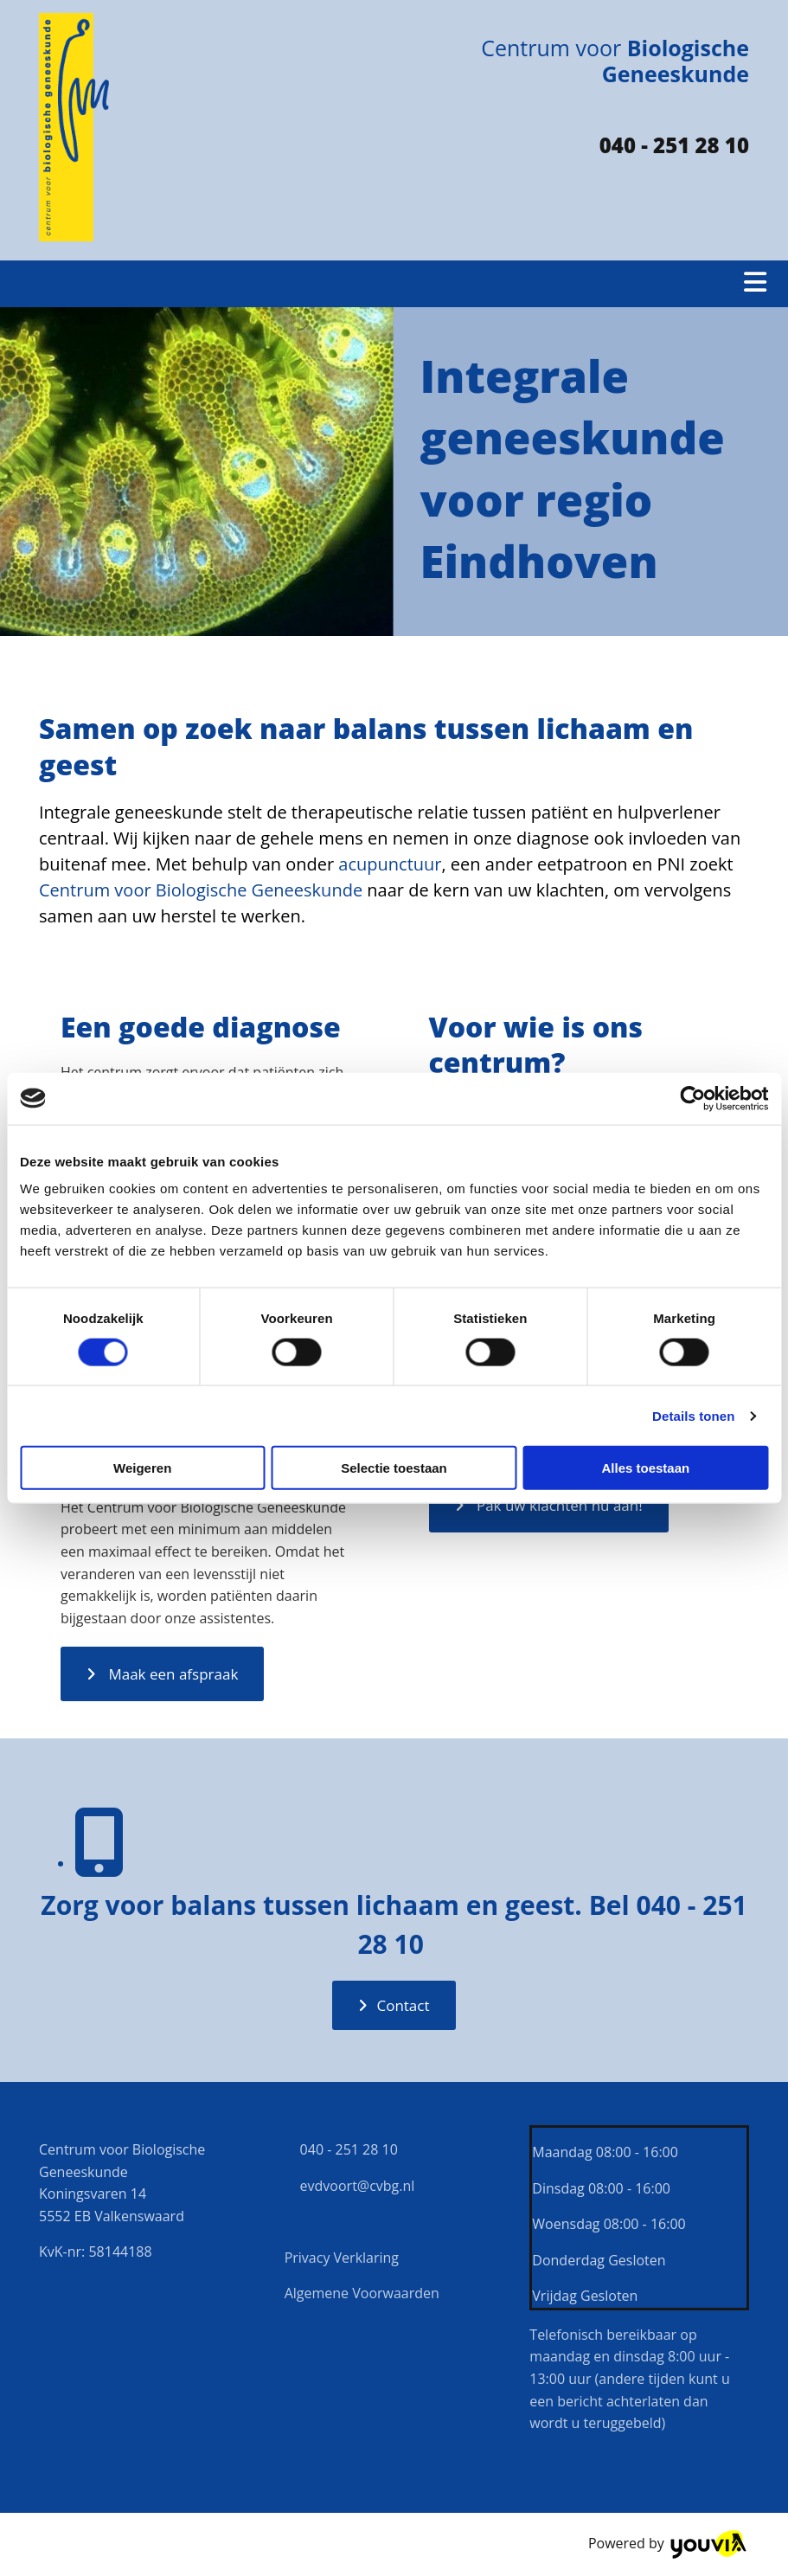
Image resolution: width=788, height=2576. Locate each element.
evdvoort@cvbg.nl (350, 2185)
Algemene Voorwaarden (362, 2293)
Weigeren (142, 1468)
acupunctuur (389, 864)
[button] (162, 1674)
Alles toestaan (645, 1468)
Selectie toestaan (394, 1468)
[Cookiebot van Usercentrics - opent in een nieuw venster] (692, 1098)
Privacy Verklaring (342, 2257)
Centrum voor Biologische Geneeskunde (200, 890)
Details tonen (693, 1415)
